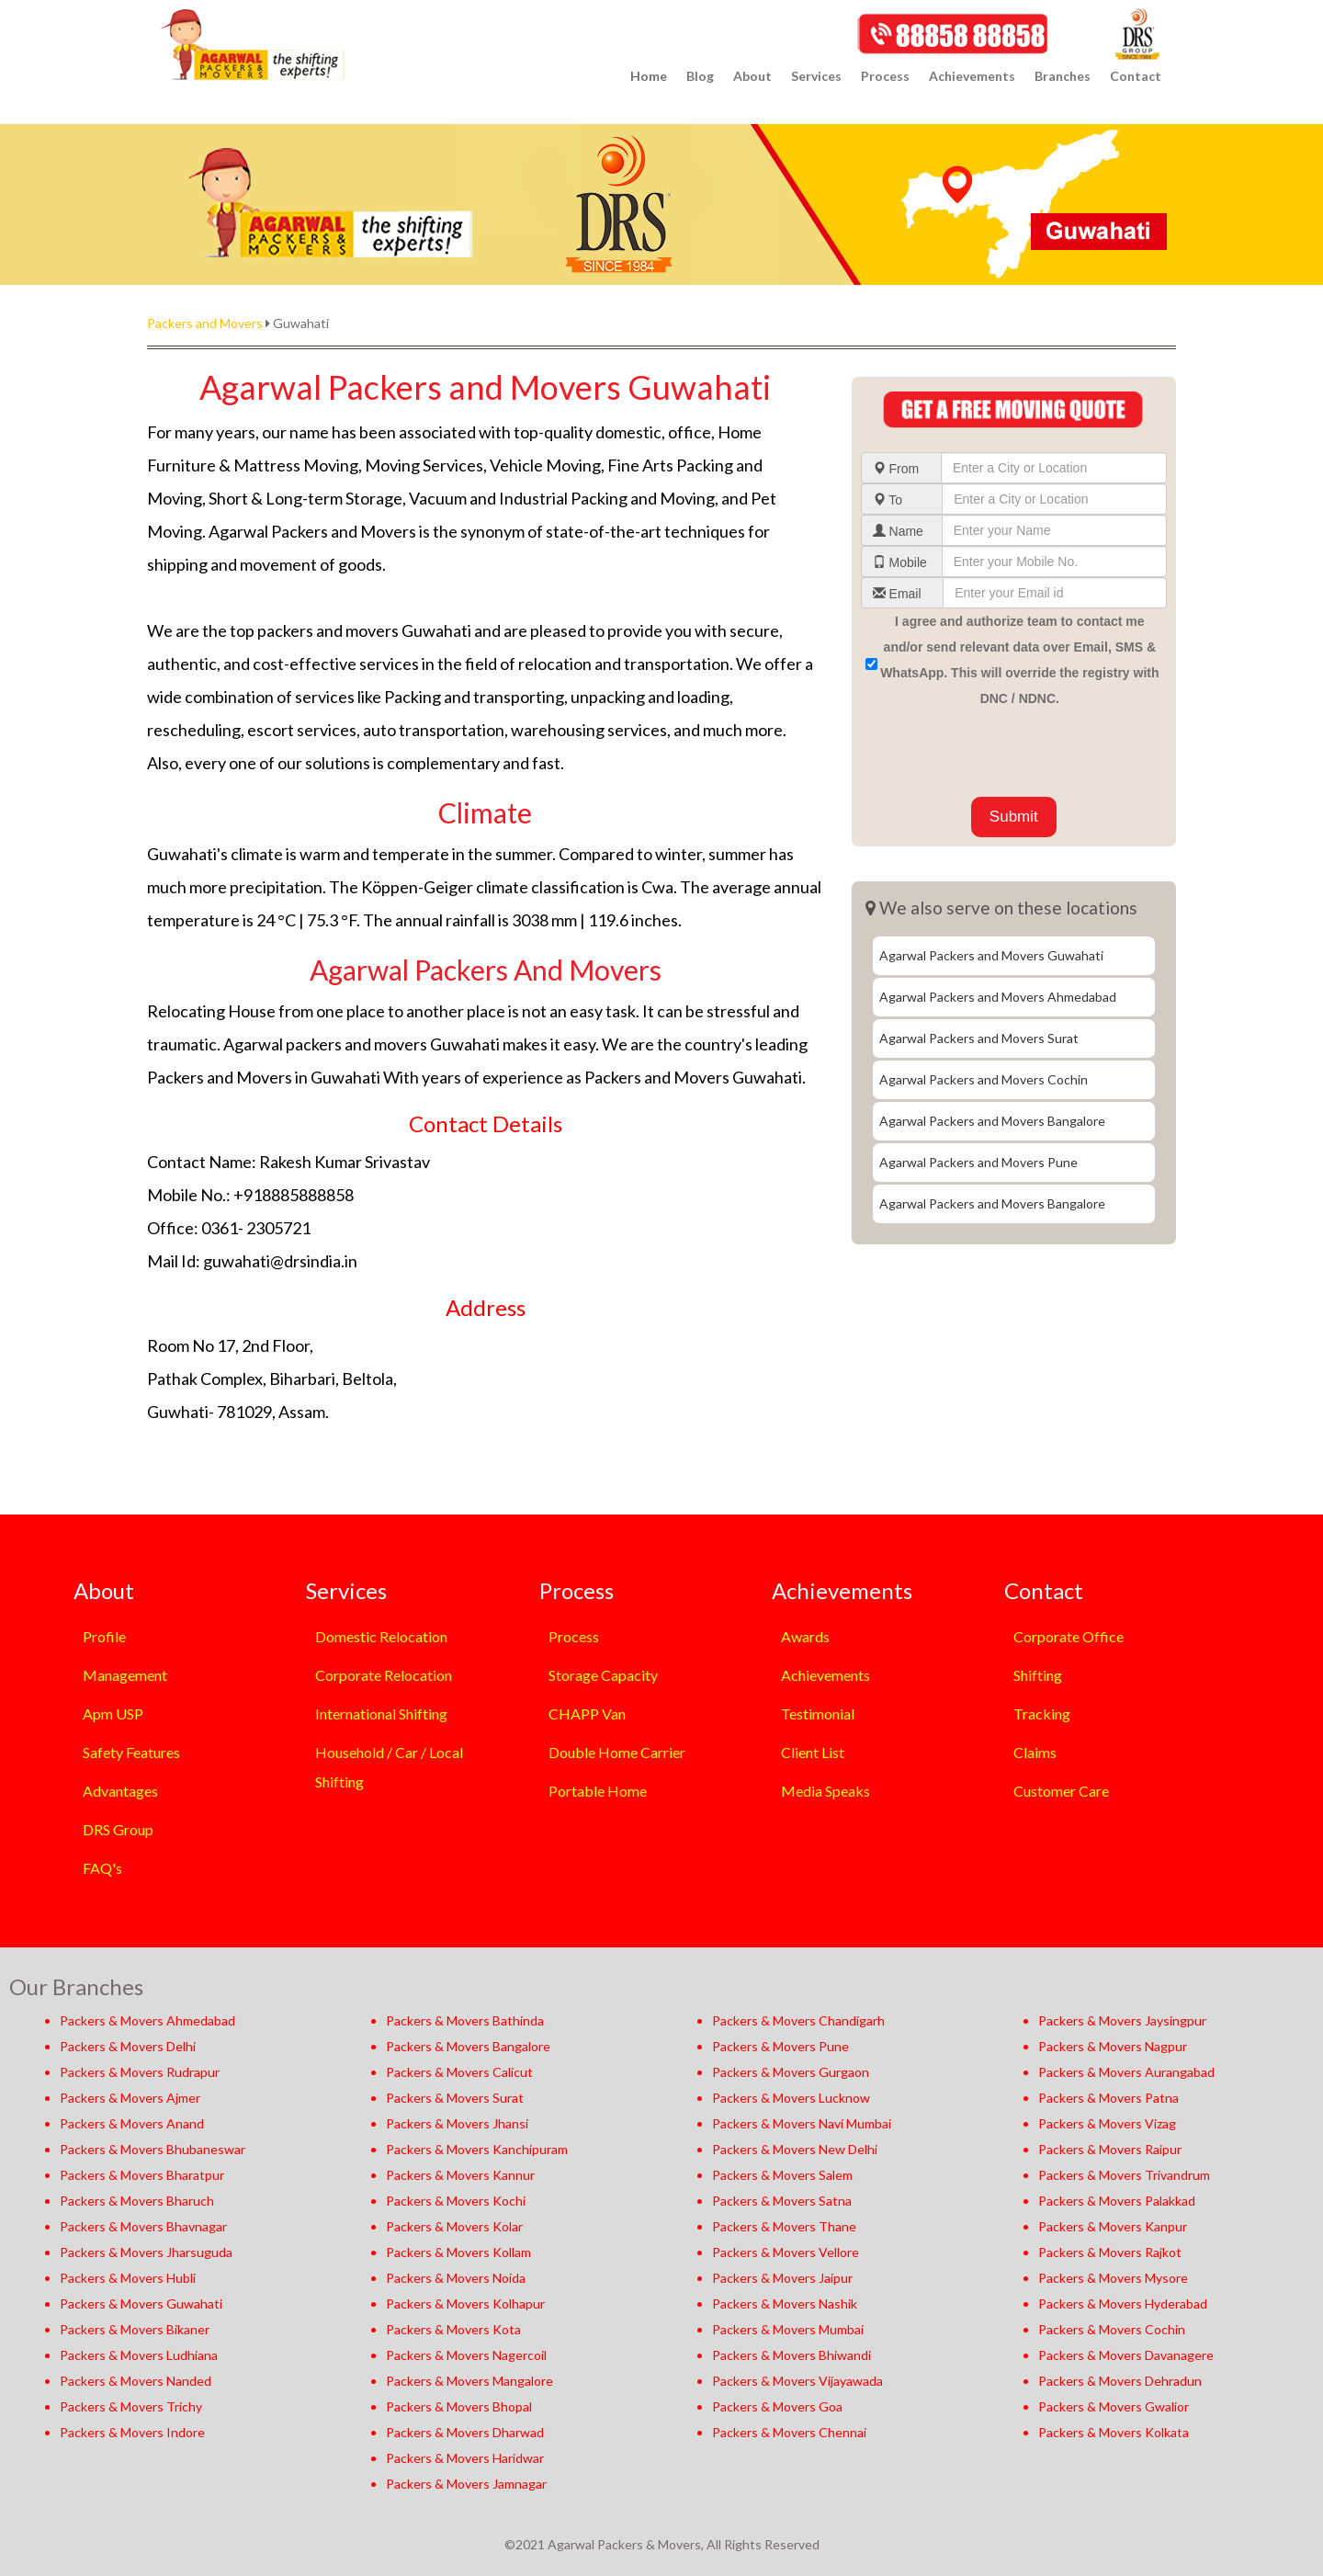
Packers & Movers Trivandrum (1124, 2175)
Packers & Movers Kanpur (1112, 2226)
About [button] (752, 76)
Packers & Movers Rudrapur (140, 2072)
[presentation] (1000, 752)
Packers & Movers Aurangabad (1126, 2072)
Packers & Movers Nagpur (1112, 2046)
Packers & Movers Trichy (131, 2406)
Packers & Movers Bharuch (137, 2200)
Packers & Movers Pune (780, 2046)
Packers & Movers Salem (782, 2175)
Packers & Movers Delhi (128, 2046)
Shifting (1037, 1675)
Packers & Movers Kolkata (1113, 2432)
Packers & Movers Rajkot (1110, 2252)
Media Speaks (825, 1790)
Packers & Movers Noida (456, 2278)
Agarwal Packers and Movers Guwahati (991, 955)
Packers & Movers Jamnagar (466, 2483)
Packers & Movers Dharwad (465, 2432)
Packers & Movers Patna (1108, 2097)
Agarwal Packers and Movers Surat (979, 1038)
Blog (700, 76)
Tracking (1041, 1713)
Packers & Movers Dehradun (1120, 2381)
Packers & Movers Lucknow (791, 2097)
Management (125, 1675)
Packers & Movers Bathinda (465, 2020)
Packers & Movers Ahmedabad (147, 2020)
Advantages (120, 1790)
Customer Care (1061, 1790)
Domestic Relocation (381, 1636)
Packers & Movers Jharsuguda (146, 2252)
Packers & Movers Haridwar (465, 2458)
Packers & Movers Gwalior (1113, 2406)
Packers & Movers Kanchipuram (477, 2149)
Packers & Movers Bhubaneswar (152, 2149)
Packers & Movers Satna (782, 2200)
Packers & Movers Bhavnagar (143, 2226)
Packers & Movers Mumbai (788, 2329)
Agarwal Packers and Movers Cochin (983, 1079)
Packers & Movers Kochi (456, 2200)
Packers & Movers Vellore (785, 2252)
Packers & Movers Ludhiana (139, 2355)
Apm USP (113, 1713)
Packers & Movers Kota (453, 2329)
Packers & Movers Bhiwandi (791, 2355)
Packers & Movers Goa (777, 2406)
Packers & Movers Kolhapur (465, 2303)
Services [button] (816, 76)
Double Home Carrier (616, 1752)
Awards (805, 1636)
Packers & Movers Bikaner (134, 2329)
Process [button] (885, 76)
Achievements (825, 1675)
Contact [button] (1135, 76)
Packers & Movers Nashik (784, 2303)
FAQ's (102, 1868)
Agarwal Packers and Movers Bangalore (992, 1121)
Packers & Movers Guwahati (141, 2303)
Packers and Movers (205, 323)
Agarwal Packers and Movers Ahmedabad (997, 996)
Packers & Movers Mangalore (469, 2381)
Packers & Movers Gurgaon (790, 2072)
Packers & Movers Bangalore (468, 2046)
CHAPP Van (587, 1713)
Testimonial (817, 1713)
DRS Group (118, 1829)
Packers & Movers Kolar (454, 2226)
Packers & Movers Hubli (128, 2278)
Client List (812, 1752)
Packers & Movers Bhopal (459, 2406)
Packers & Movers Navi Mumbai (801, 2123)
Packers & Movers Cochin (1111, 2329)
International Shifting (381, 1713)
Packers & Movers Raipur (1110, 2149)
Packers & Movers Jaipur (782, 2278)
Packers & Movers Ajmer (130, 2097)
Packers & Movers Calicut (459, 2072)
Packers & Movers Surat (455, 2097)
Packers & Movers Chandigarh (798, 2020)
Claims (1035, 1752)
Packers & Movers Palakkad (1116, 2200)
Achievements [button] (972, 76)
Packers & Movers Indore (132, 2432)
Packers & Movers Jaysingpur (1122, 2020)
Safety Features (131, 1752)
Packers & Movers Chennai (789, 2432)
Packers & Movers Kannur (460, 2175)
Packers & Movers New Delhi (794, 2149)
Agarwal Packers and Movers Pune (978, 1162)
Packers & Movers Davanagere (1126, 2355)
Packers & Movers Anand (132, 2123)
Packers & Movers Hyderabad (1122, 2303)
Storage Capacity (603, 1675)
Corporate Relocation (383, 1675)
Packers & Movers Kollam (458, 2252)
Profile (104, 1636)
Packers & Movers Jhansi (457, 2123)
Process (573, 1636)
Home (648, 76)
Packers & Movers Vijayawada (797, 2381)
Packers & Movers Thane (784, 2226)
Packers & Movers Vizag (1107, 2123)
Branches (1063, 76)
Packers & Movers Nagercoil (466, 2355)
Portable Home (597, 1790)
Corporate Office (1068, 1636)
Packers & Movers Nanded (135, 2381)
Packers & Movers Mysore (1113, 2278)
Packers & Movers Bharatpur (142, 2175)
